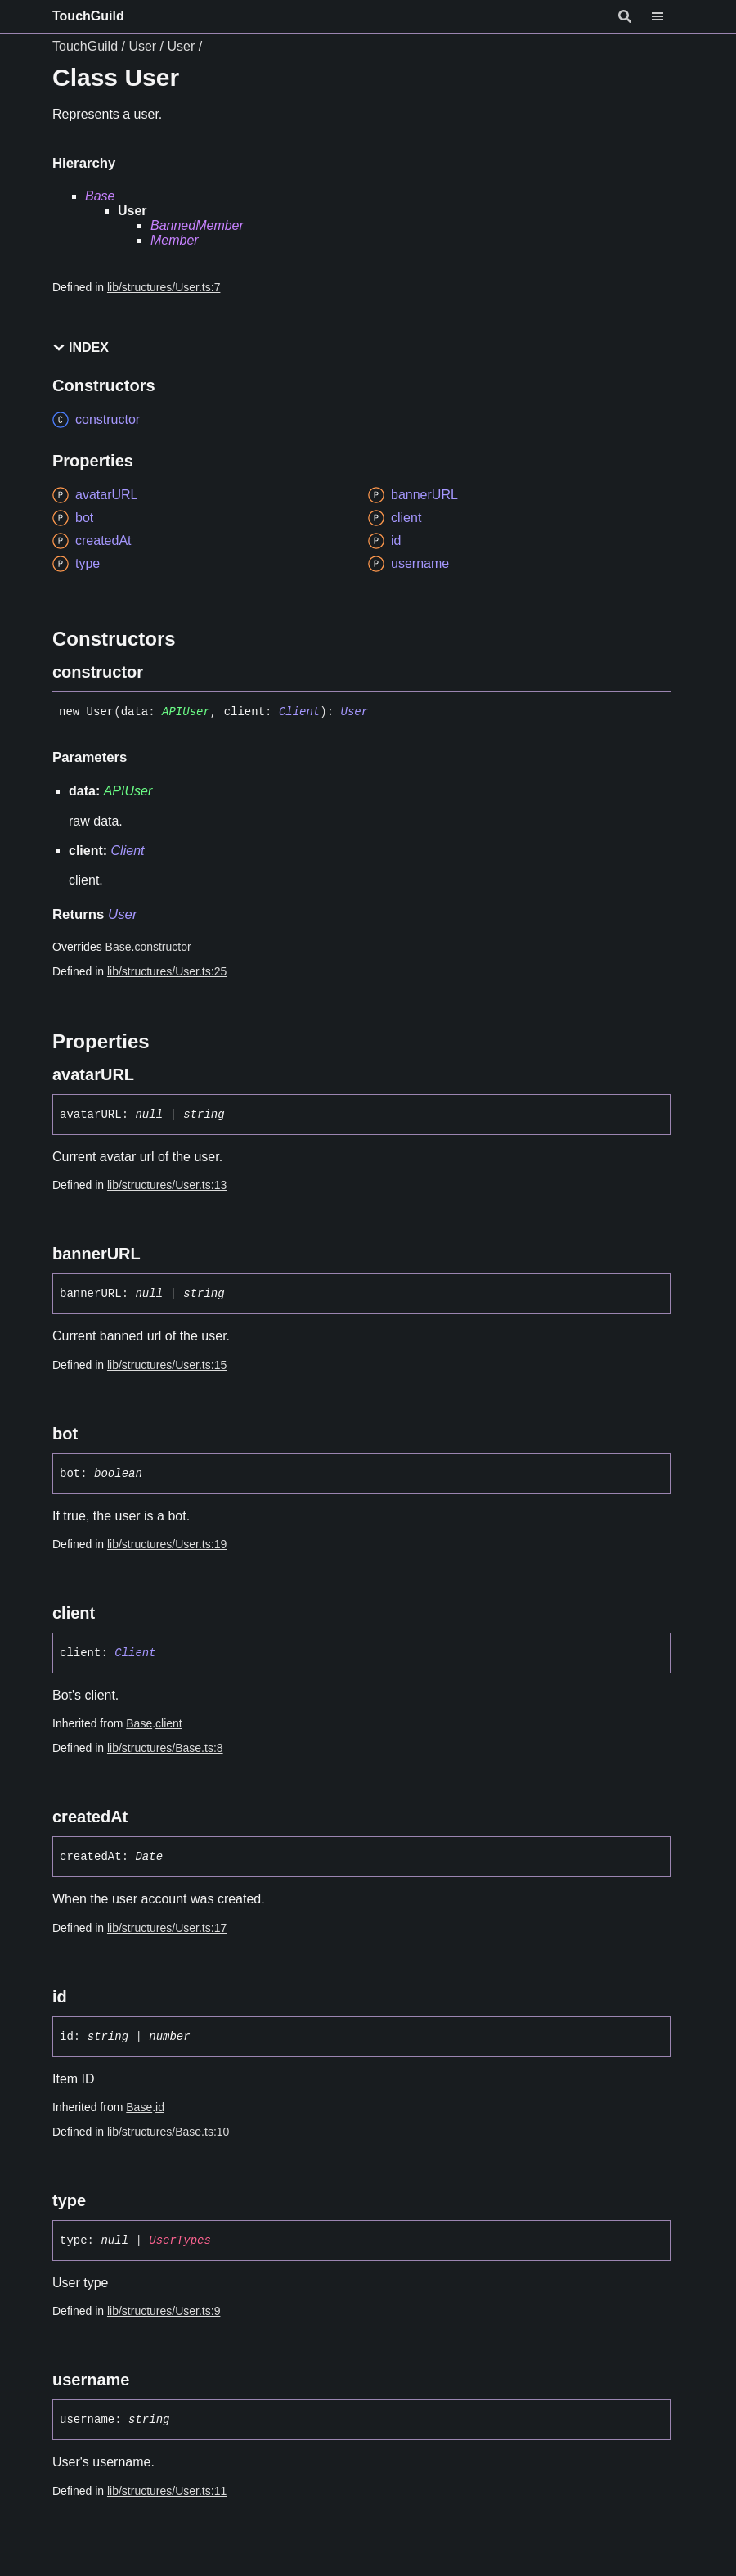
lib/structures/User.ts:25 (167, 971)
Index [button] (80, 347)
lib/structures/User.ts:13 (167, 1184)
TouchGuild (88, 16)
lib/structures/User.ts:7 (164, 287)
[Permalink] (158, 672)
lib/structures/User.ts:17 (167, 1927)
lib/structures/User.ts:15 (167, 1364)
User (142, 46)
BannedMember (197, 225)
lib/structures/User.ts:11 (167, 2490)
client (168, 1723)
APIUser (186, 711)
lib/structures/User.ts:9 (164, 2310)
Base (99, 196)
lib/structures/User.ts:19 (167, 1544)
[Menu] (667, 16)
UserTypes (180, 2240)
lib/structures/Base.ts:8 (165, 1747)
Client (299, 711)
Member (174, 240)
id (159, 2107)
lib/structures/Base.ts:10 (168, 2131)
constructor (162, 946)
